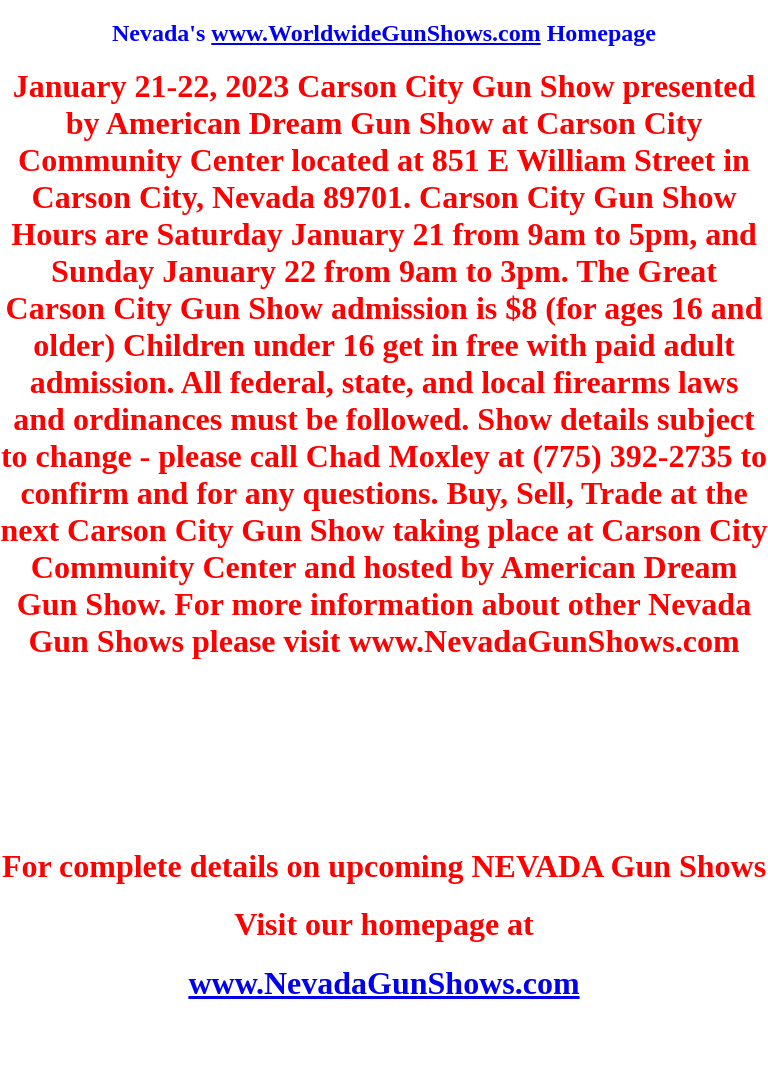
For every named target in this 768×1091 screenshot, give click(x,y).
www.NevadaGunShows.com (383, 983)
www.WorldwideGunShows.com (375, 33)
